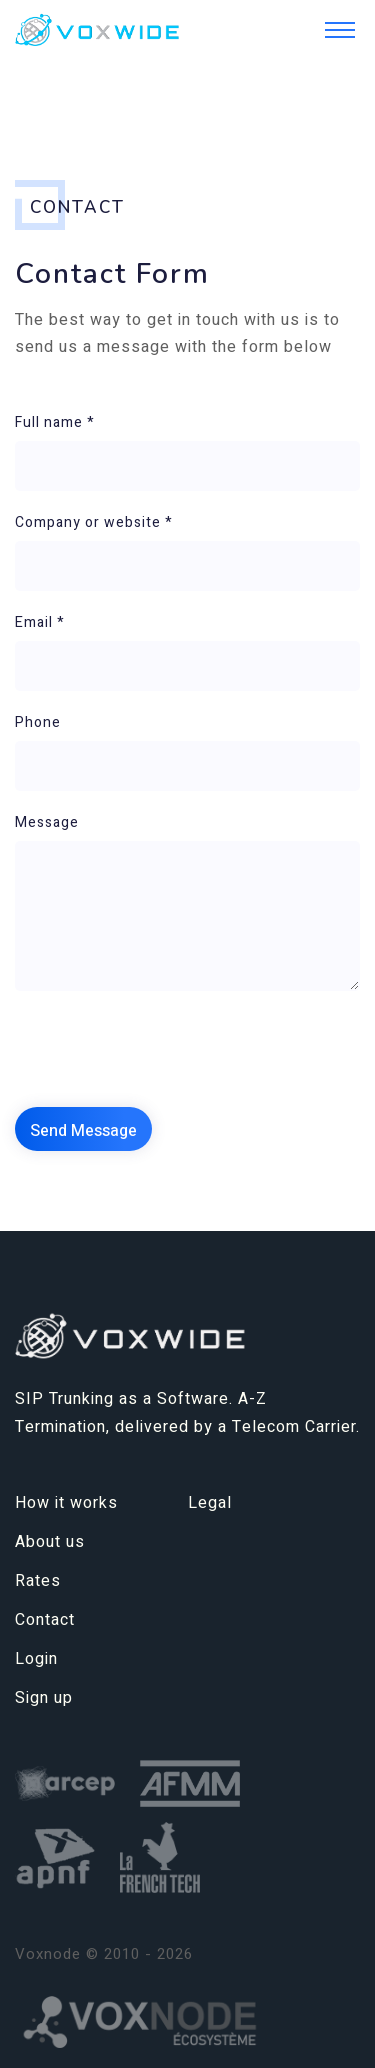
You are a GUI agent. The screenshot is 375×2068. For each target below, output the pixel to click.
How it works (66, 1503)
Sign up (44, 1698)
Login (36, 1659)
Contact (45, 1620)
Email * (40, 622)
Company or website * (94, 522)
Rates (38, 1581)
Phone (38, 722)
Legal (210, 1503)
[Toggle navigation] (340, 30)
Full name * (55, 422)
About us (50, 1542)
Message (47, 822)
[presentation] (167, 1050)
